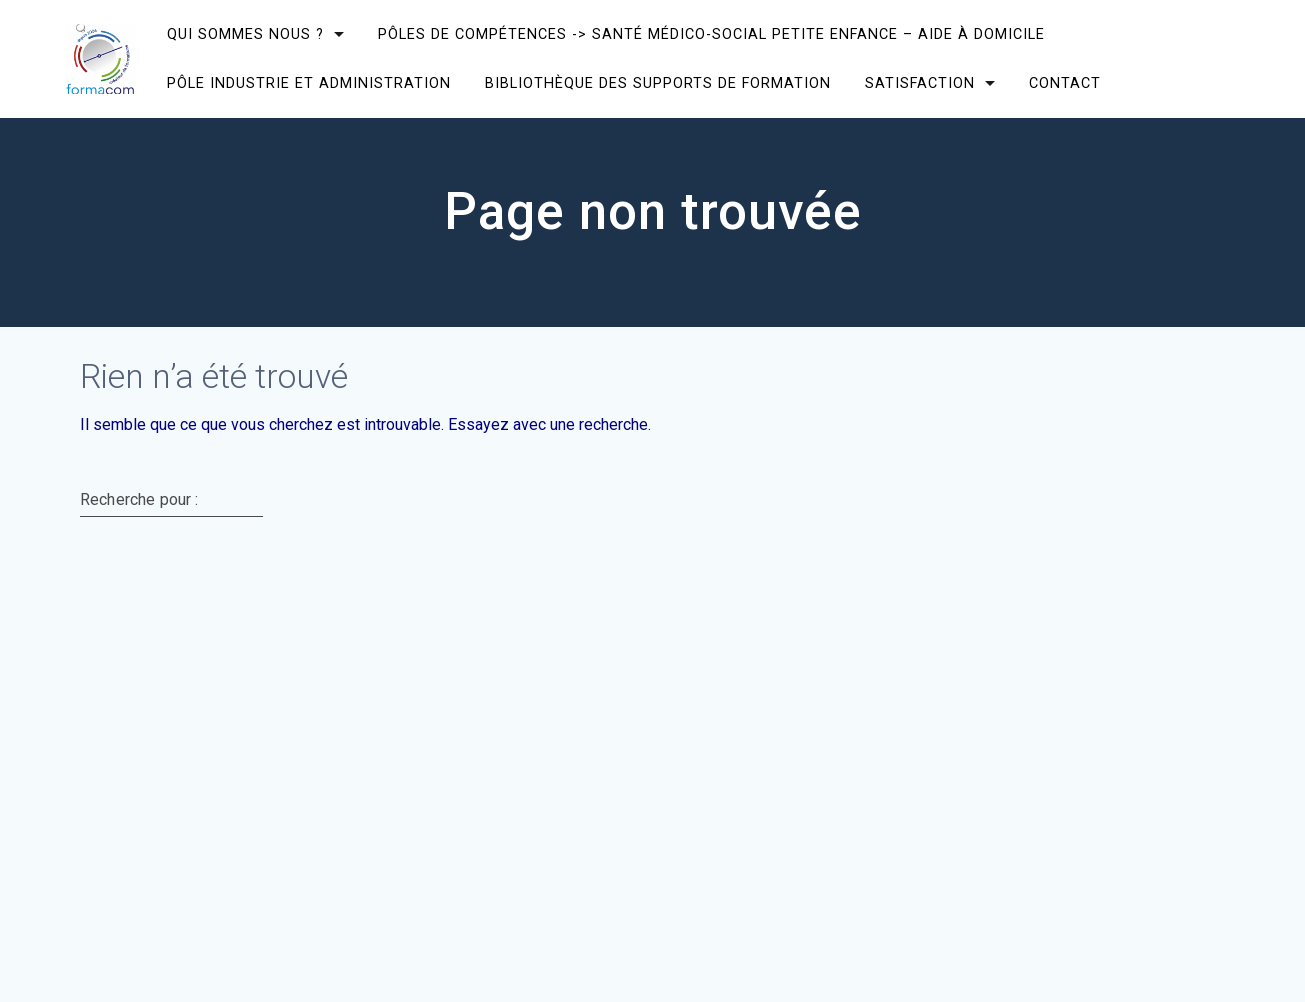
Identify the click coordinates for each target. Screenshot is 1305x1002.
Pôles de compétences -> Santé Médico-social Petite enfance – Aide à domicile (711, 34)
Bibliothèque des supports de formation (658, 83)
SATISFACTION (920, 83)
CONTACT (1065, 83)
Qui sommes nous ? (245, 34)
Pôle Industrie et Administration (309, 83)
